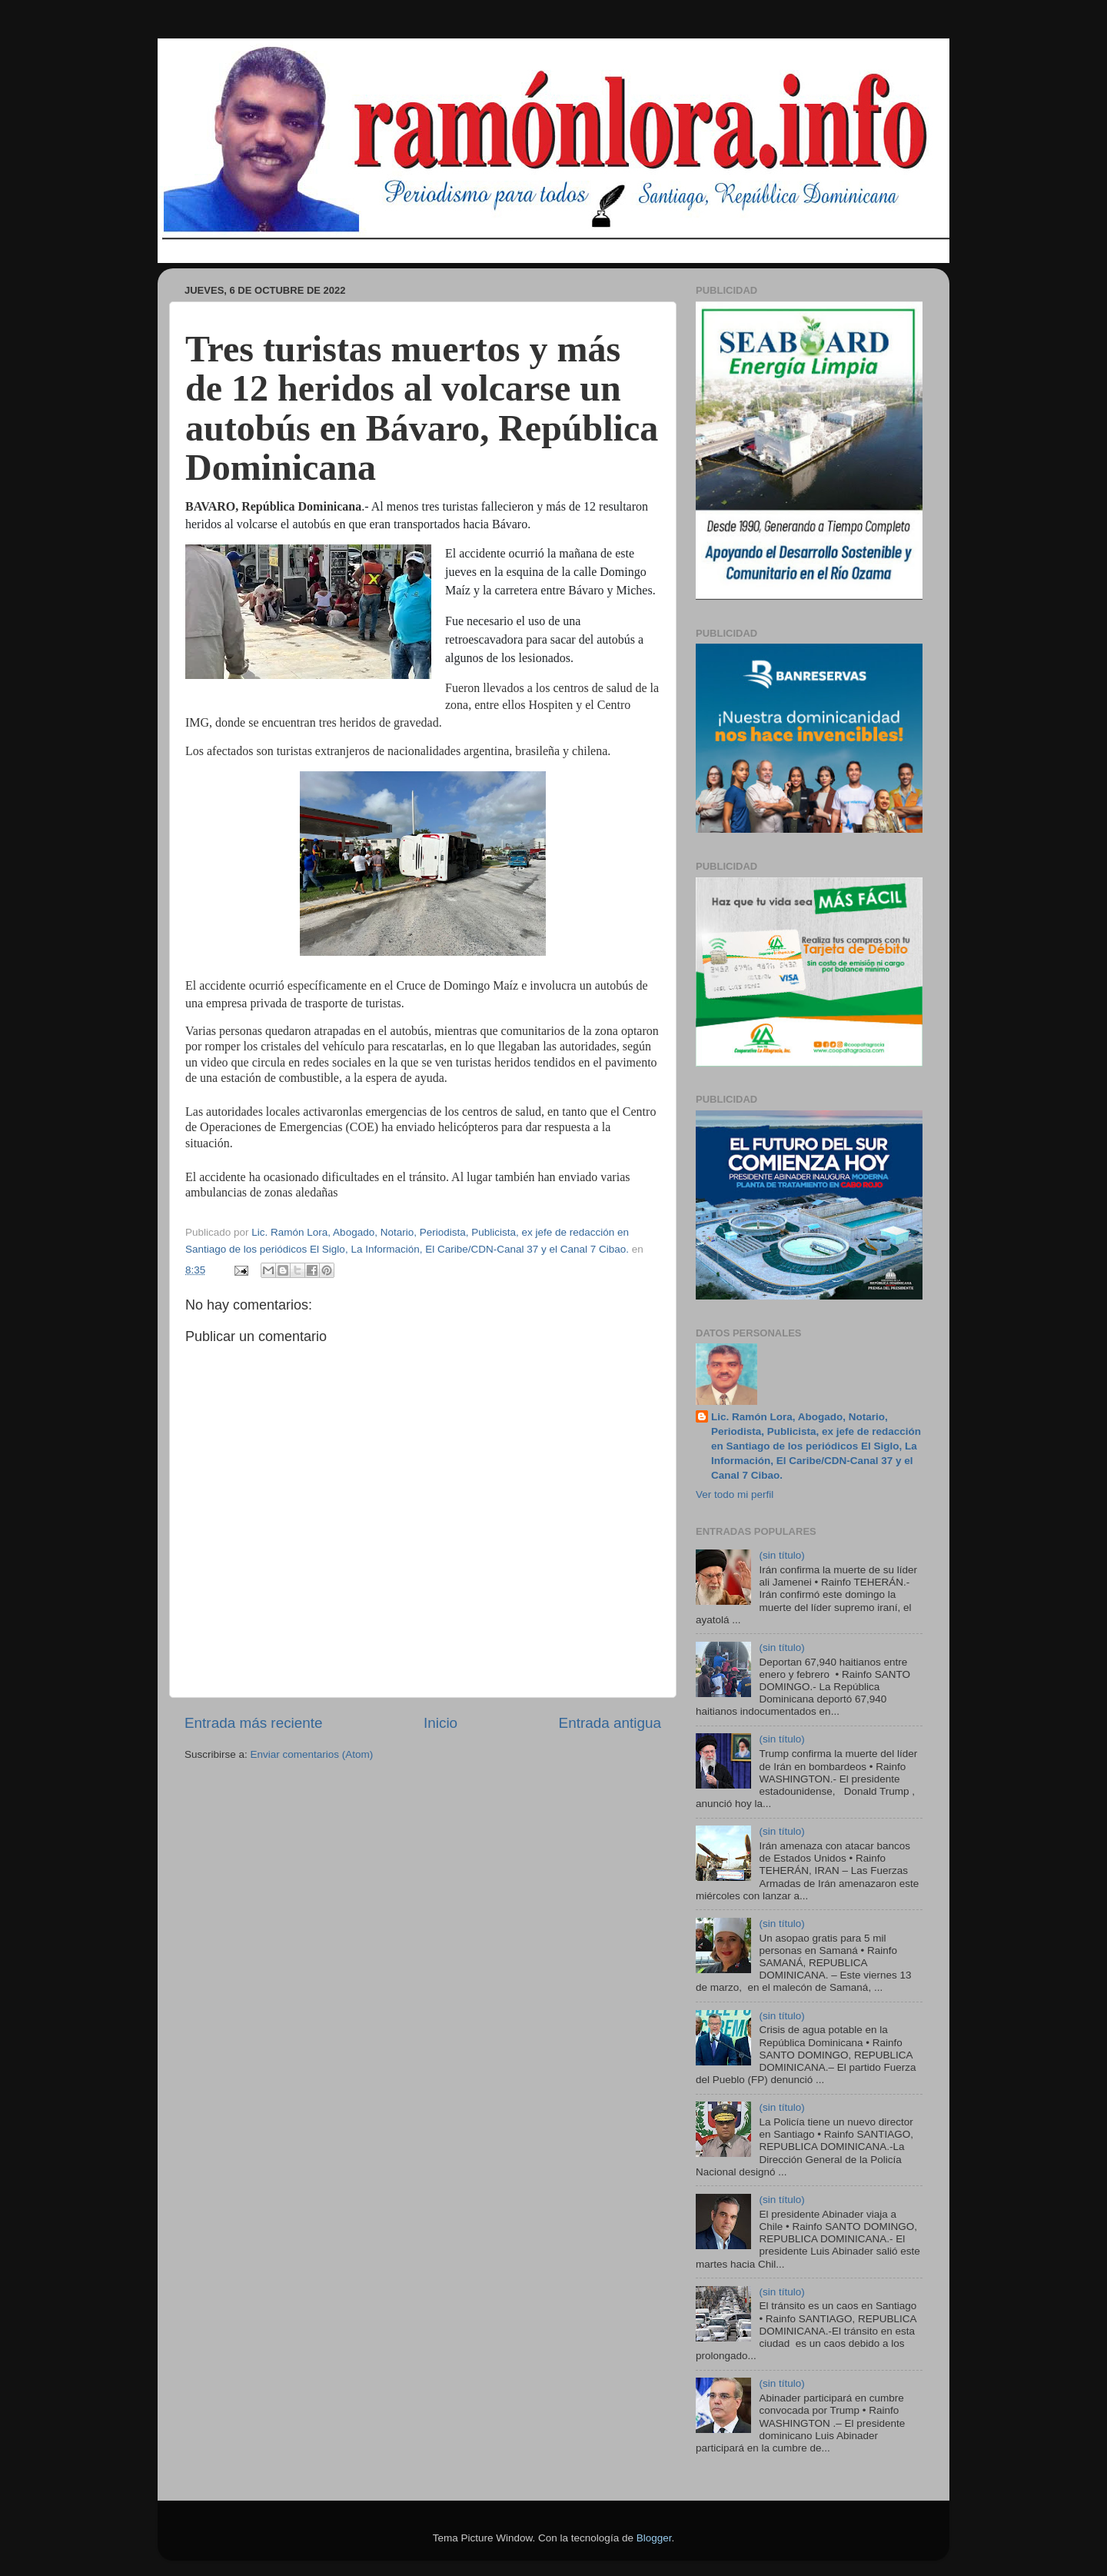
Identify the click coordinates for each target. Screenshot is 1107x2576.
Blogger (654, 2538)
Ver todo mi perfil (734, 1494)
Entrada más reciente (253, 1723)
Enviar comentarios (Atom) (312, 1754)
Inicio (440, 1723)
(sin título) (781, 1555)
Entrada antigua (610, 1723)
